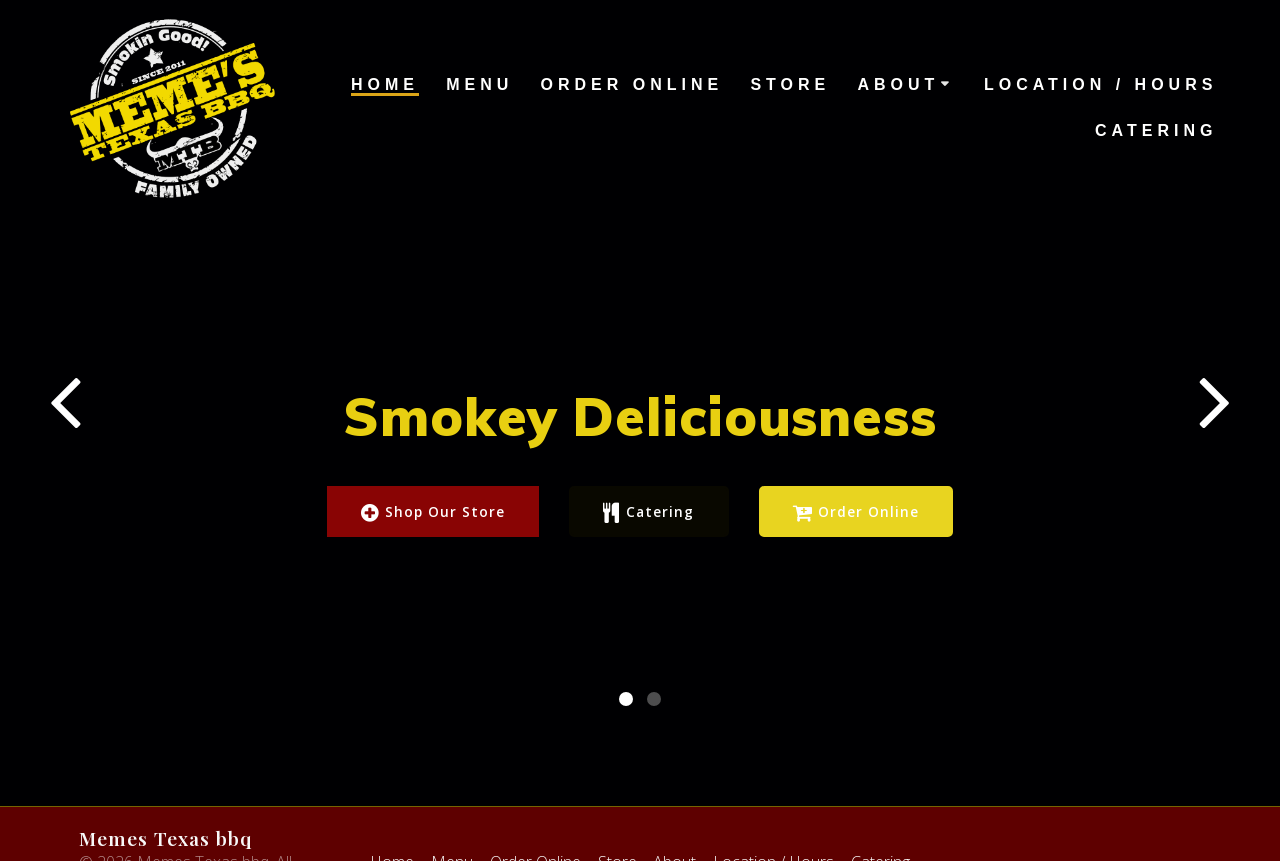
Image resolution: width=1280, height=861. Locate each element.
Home (385, 85)
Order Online (632, 85)
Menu (479, 85)
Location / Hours (1100, 85)
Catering (1156, 131)
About (898, 85)
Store (790, 85)
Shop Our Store (432, 513)
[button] (626, 624)
